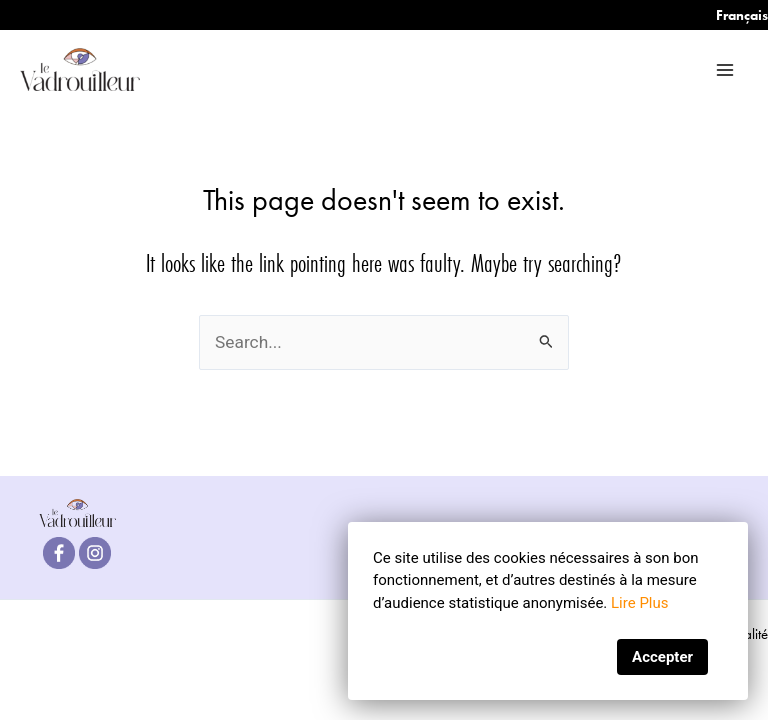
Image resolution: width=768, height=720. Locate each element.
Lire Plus (639, 603)
